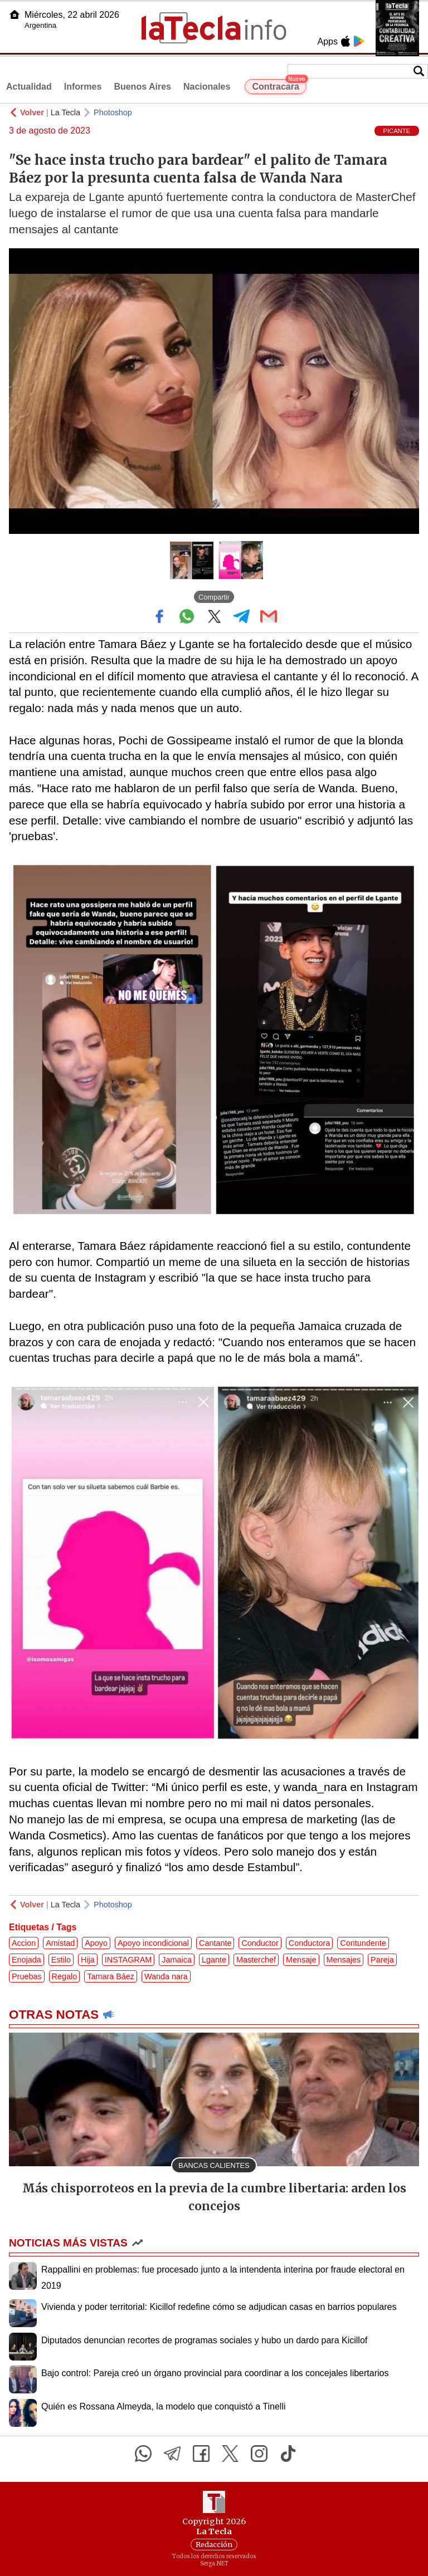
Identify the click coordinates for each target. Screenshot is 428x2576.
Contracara (279, 85)
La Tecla (65, 112)
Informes (83, 86)
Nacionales (206, 86)
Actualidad (29, 86)
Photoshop (113, 112)
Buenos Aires (142, 86)
